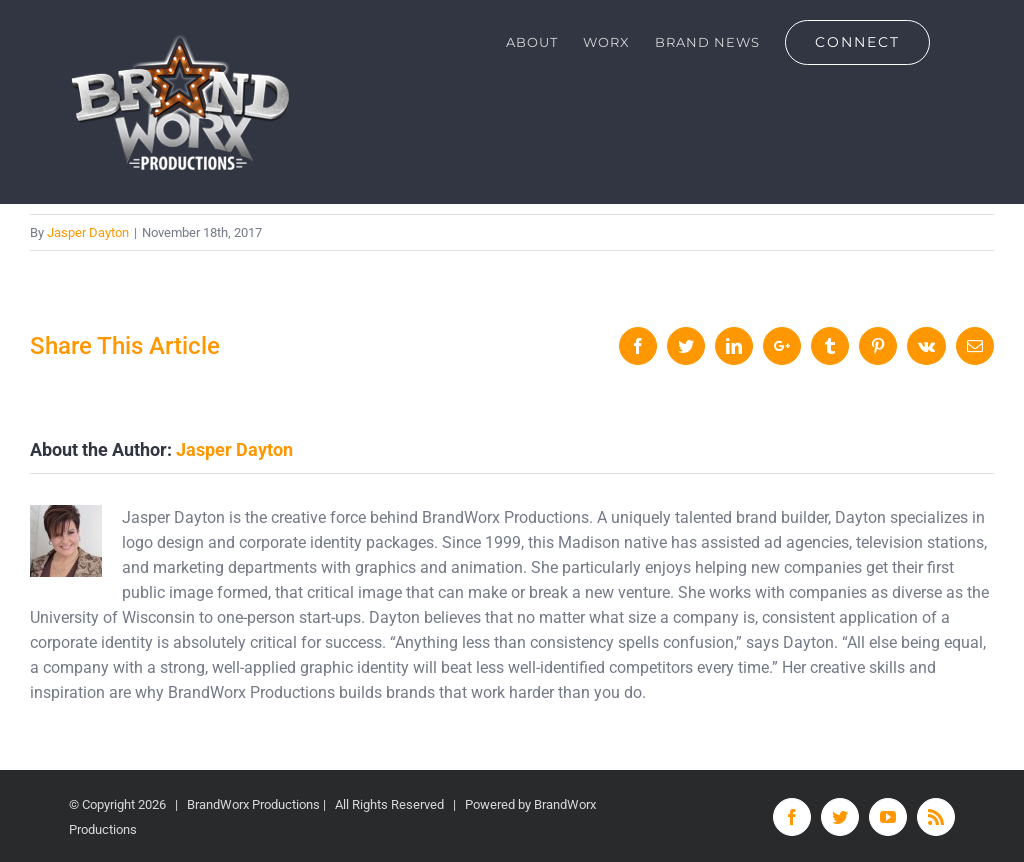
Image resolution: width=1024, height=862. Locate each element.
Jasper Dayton (88, 232)
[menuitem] (532, 42)
